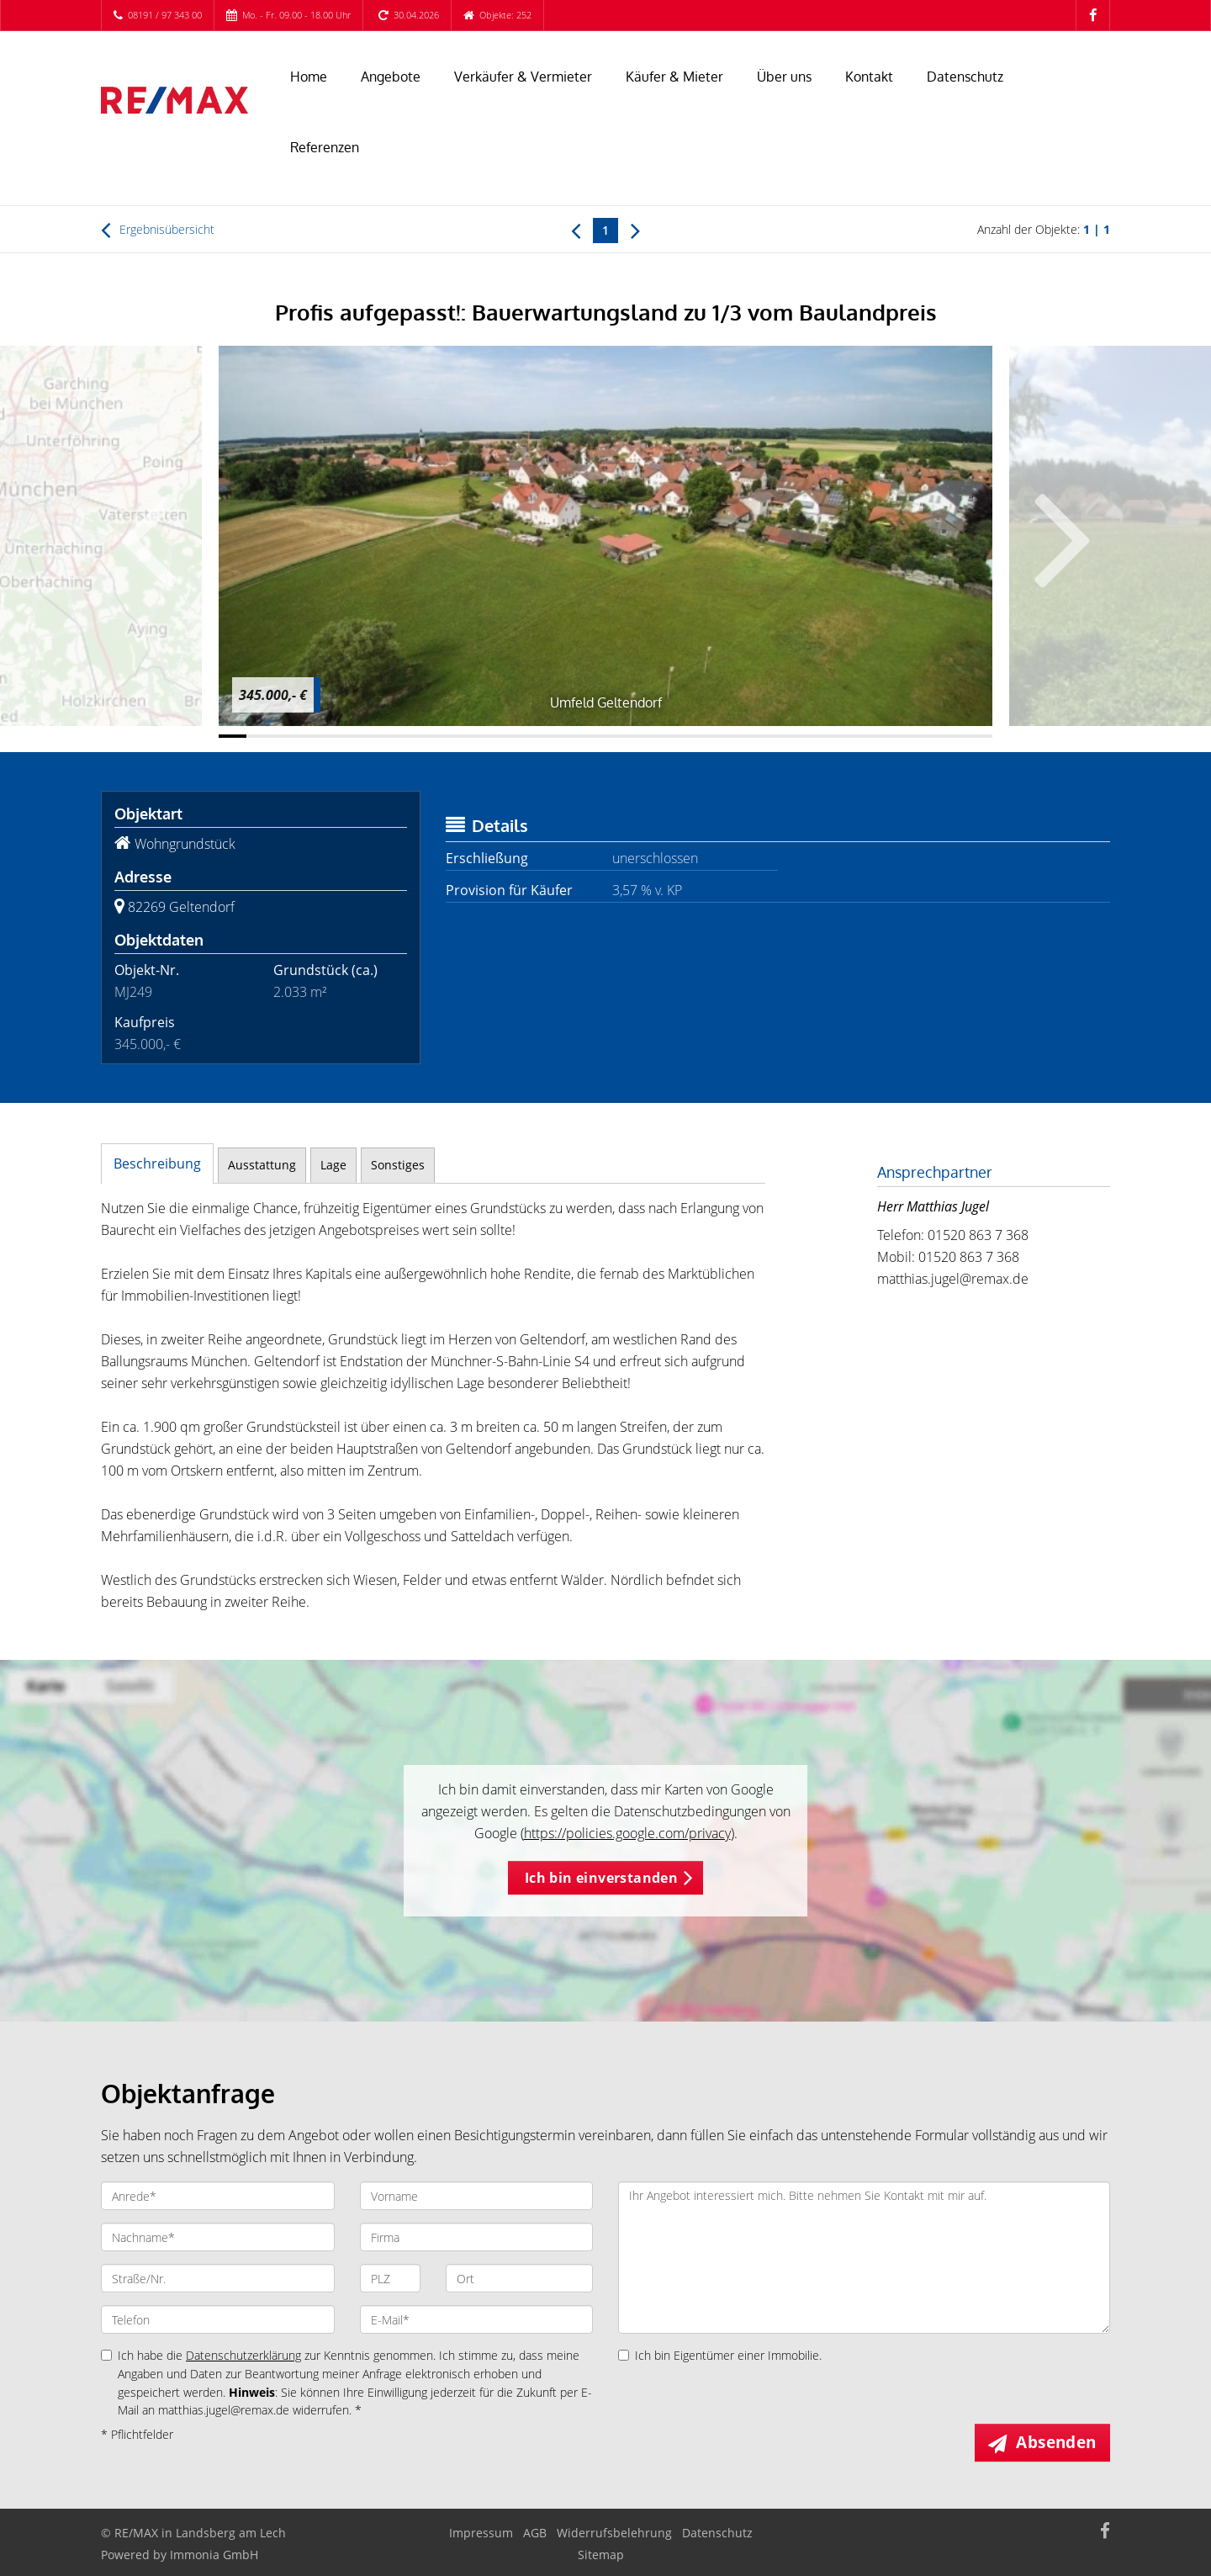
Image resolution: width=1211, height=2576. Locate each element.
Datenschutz (965, 76)
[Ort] (519, 2278)
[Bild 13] (564, 736)
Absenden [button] (1057, 2442)
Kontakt (869, 76)
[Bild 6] (370, 736)
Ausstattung (262, 1165)
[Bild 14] (592, 736)
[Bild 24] (867, 736)
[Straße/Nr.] (218, 2278)
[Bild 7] (398, 736)
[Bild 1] (232, 736)
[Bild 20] (757, 736)
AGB (535, 2533)
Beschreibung (157, 1163)
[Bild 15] (619, 736)
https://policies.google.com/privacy (627, 1833)
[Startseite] (174, 100)
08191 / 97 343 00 (165, 14)
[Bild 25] (895, 736)
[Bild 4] (316, 736)
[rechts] (635, 229)
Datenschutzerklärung (243, 2355)
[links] (575, 229)
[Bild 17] (675, 736)
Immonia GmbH (214, 2555)
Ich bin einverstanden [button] (601, 1877)
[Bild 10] (481, 736)
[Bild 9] (454, 736)
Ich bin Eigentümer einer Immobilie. (720, 2355)
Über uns (784, 76)
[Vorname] (477, 2195)
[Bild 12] (536, 736)
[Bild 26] (923, 736)
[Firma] (477, 2237)
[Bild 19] (729, 736)
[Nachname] (218, 2237)
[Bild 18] (702, 736)
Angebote (390, 76)
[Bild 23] (840, 736)
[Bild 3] (288, 736)
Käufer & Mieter (674, 76)
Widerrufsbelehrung (614, 2533)
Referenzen (324, 147)
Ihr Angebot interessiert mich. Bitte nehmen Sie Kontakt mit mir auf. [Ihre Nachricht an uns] (864, 2257)
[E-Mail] (477, 2319)
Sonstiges (398, 1165)
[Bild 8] (426, 736)
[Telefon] (218, 2319)
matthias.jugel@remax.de (953, 1278)
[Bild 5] (343, 736)
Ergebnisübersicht (157, 229)
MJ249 (133, 992)
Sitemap (601, 2555)
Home (308, 76)
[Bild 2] (260, 736)
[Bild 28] (978, 736)
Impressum (481, 2533)
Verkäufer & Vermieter (523, 76)
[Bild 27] (951, 736)
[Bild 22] (813, 736)
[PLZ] (390, 2278)
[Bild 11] (508, 736)
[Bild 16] (647, 736)
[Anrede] (218, 2195)
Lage (333, 1165)
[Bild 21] (785, 736)
